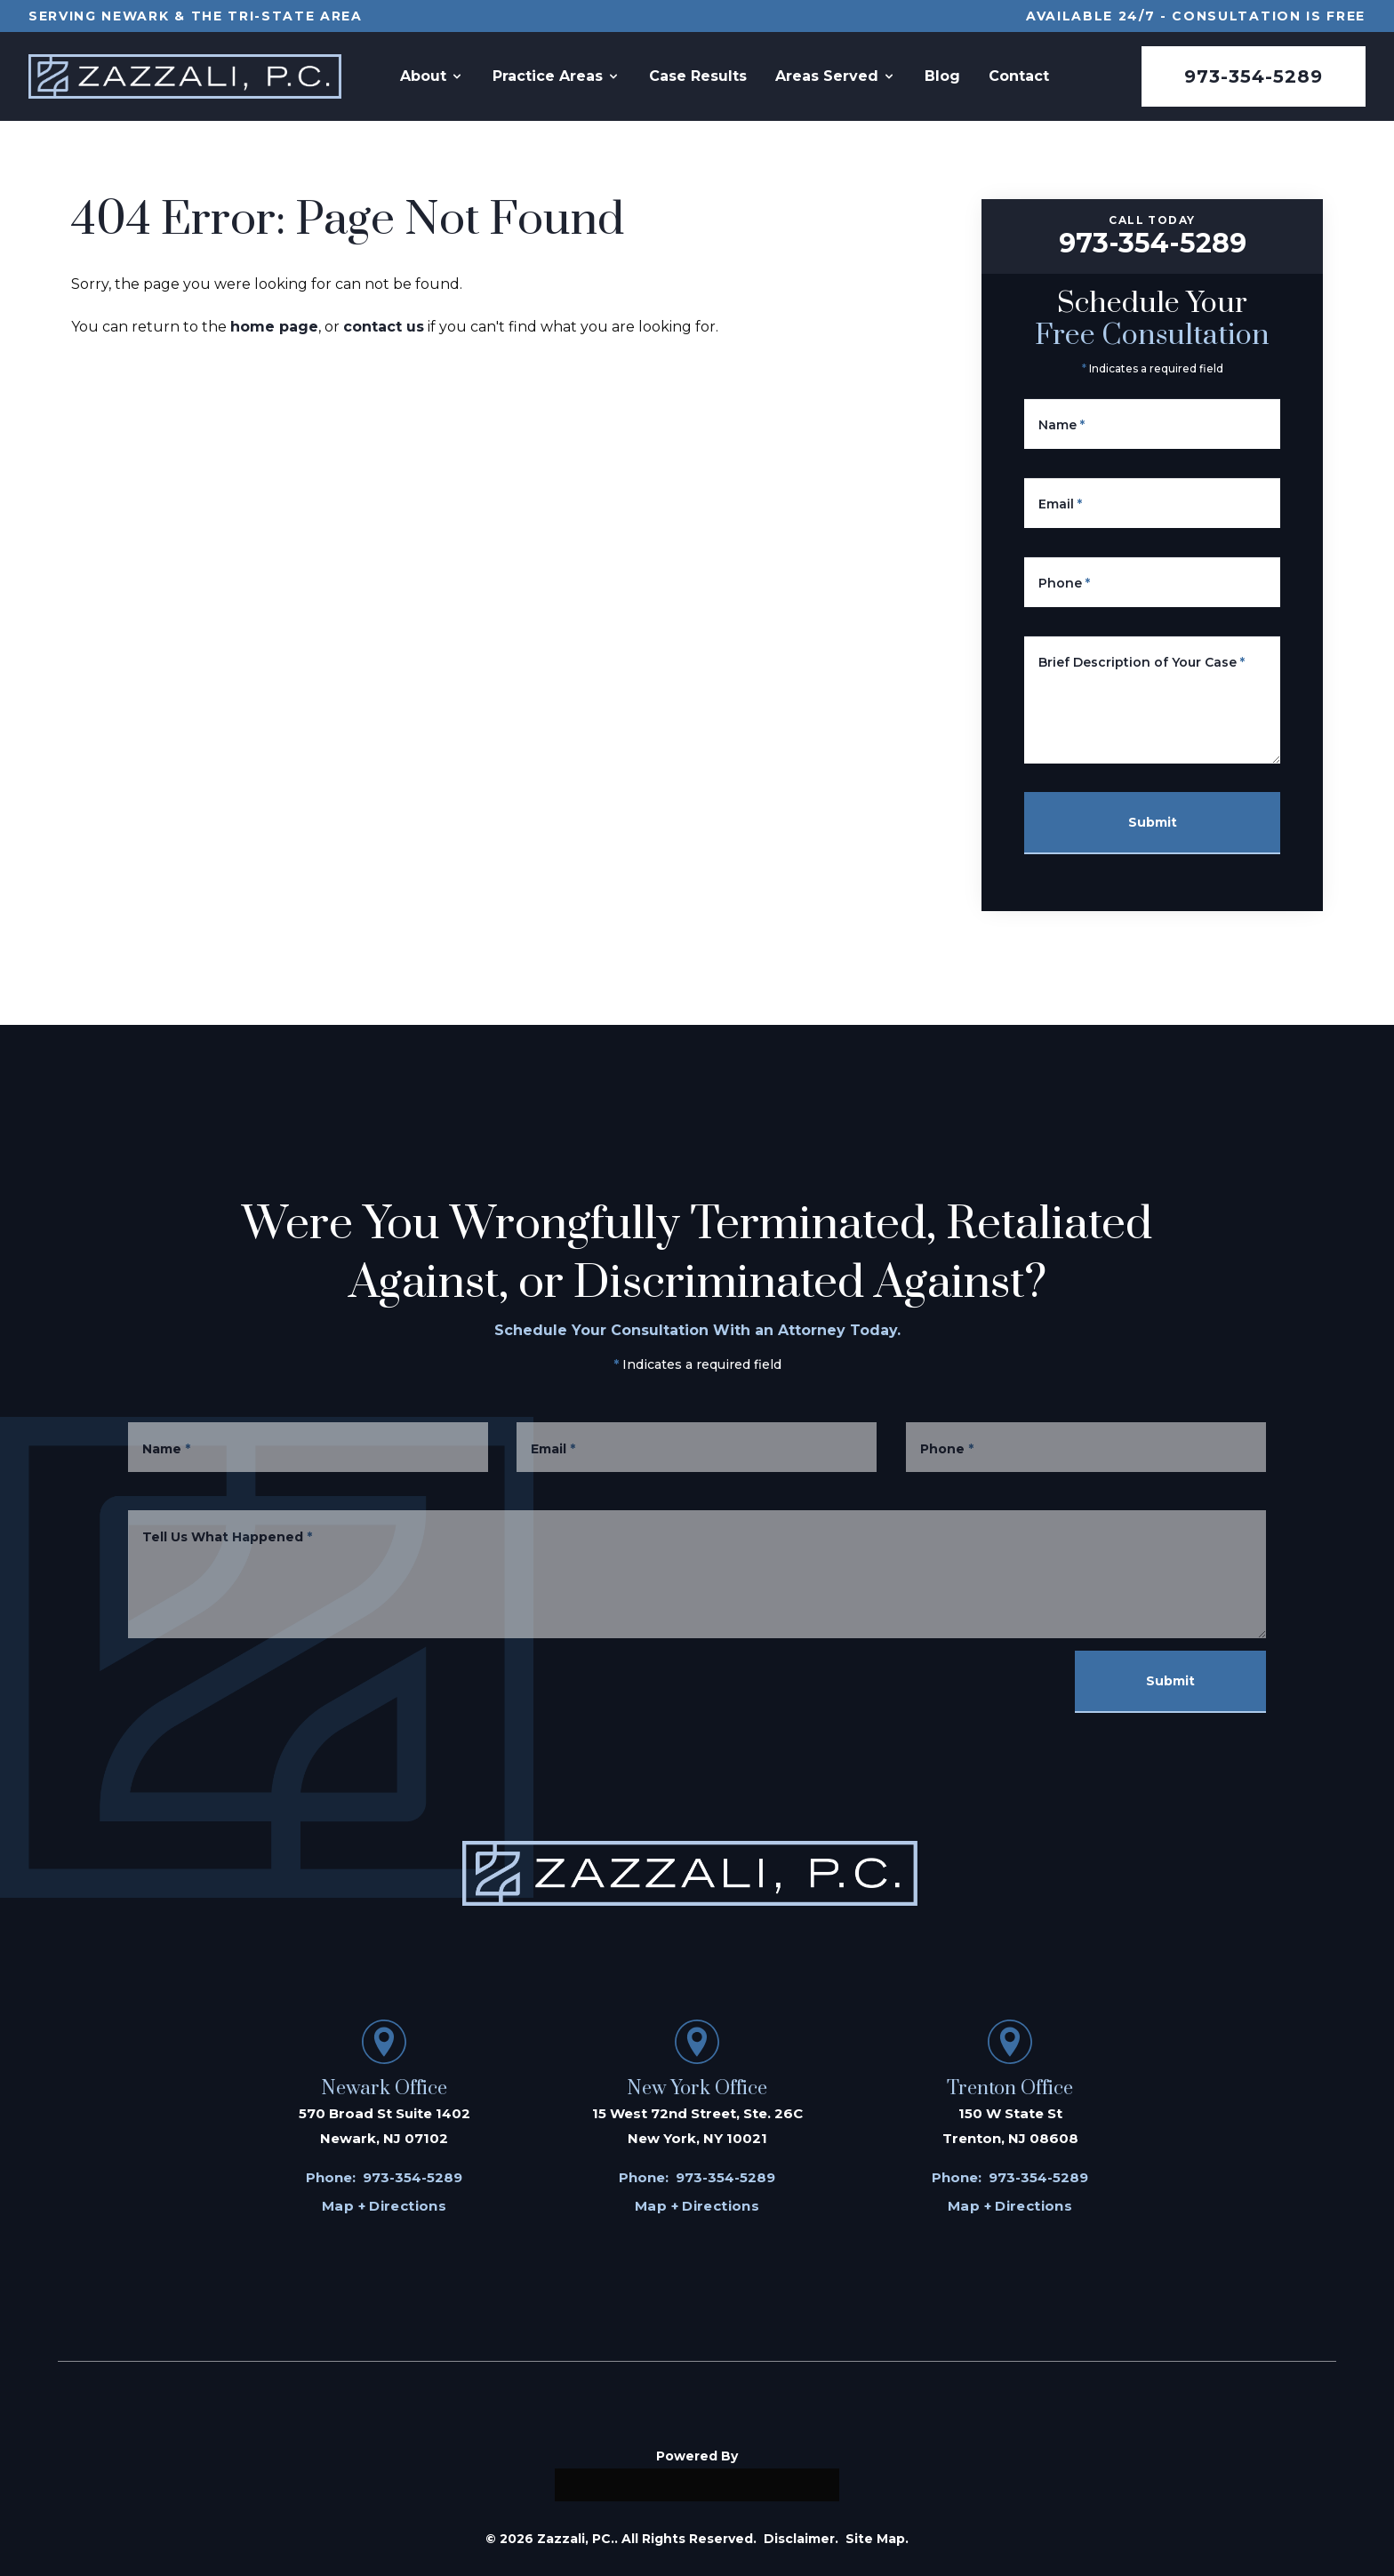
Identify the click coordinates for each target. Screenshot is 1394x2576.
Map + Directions (384, 2205)
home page (274, 326)
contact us (383, 326)
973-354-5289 (1253, 76)
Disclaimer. (801, 2539)
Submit (1154, 822)
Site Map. (877, 2539)
